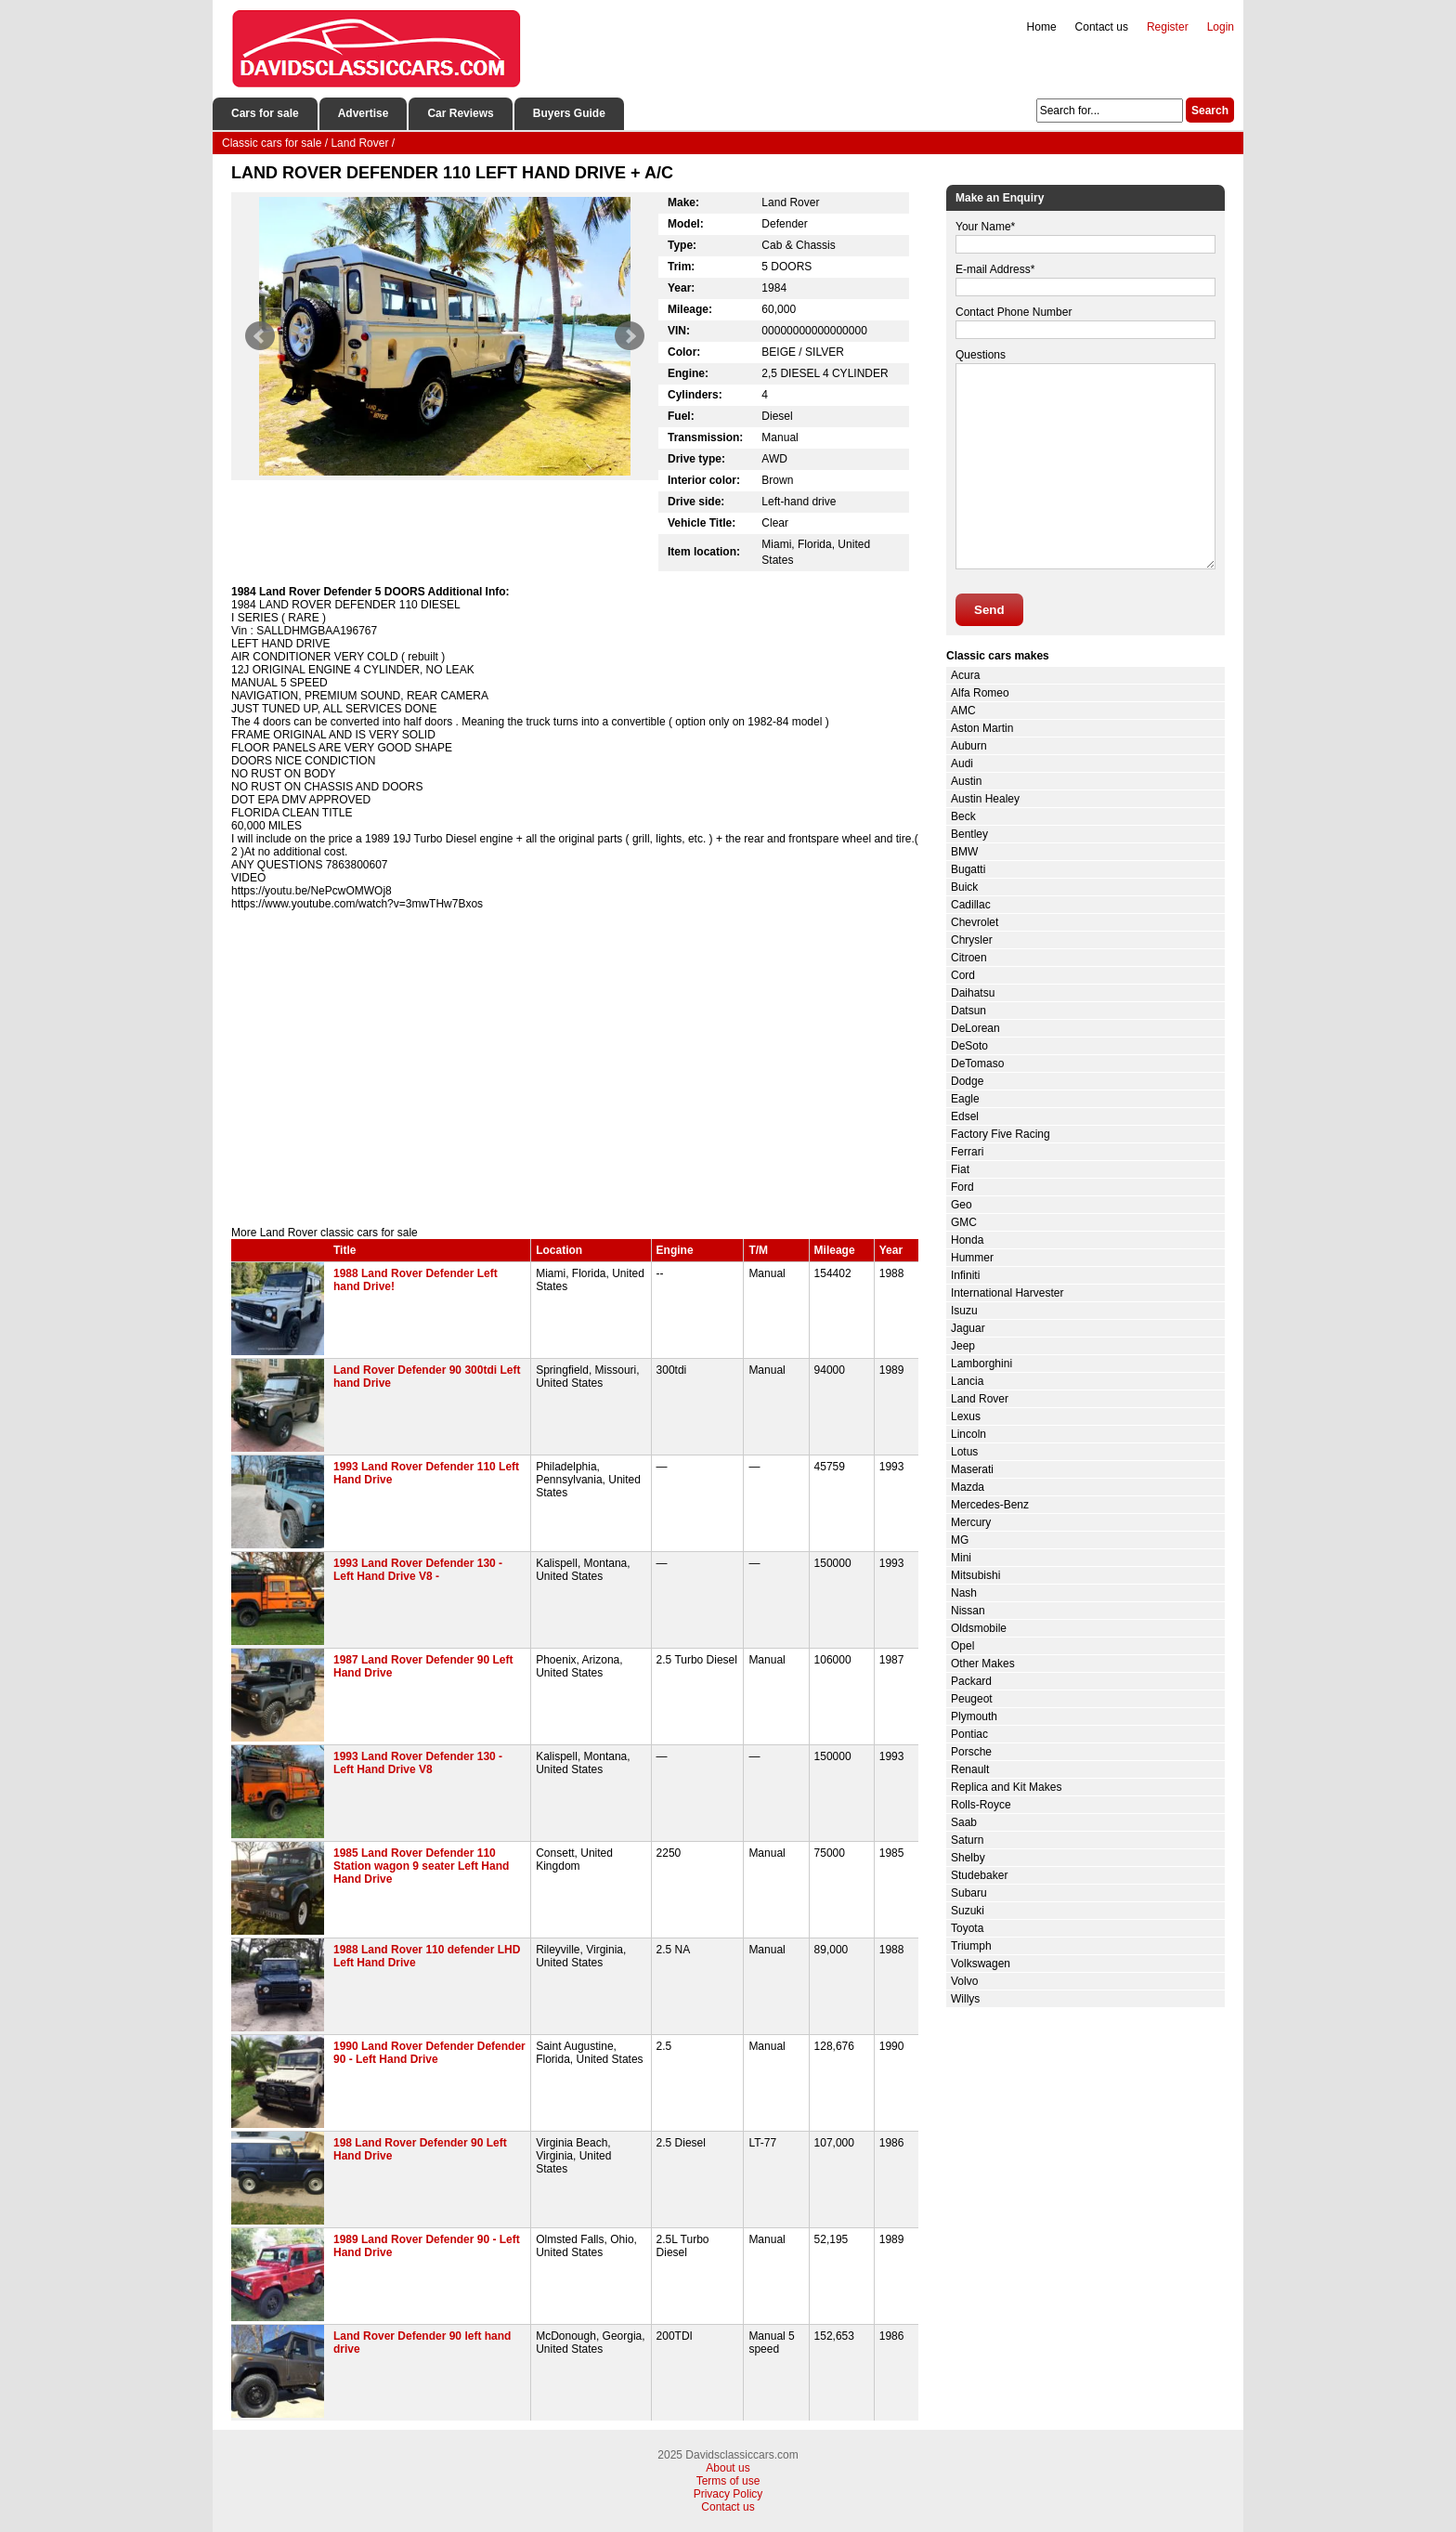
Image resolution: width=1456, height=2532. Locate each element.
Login (1220, 26)
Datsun (968, 1010)
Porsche (971, 1751)
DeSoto (969, 1045)
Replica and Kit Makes (1006, 1787)
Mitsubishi (975, 1575)
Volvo (964, 1981)
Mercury (971, 1522)
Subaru (969, 1892)
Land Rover (979, 1398)
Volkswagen (980, 1963)
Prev (260, 336)
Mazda (967, 1487)
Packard (971, 1681)
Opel (962, 1645)
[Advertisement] (574, 1068)
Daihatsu (972, 992)
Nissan (968, 1610)
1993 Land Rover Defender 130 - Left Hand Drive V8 (417, 1763)
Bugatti (968, 869)
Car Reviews (460, 113)
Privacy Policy (728, 2493)
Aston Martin (982, 728)
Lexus (966, 1416)
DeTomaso (977, 1063)
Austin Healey (985, 798)
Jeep (963, 1345)
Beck (963, 816)
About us (727, 2467)
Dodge (967, 1081)
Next (629, 336)
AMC (963, 710)
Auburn (969, 745)
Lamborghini (981, 1363)
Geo (961, 1204)
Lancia (967, 1381)
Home (1042, 26)
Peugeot (972, 1698)
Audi (962, 763)
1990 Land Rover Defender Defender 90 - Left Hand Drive (429, 2053)
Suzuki (967, 1910)
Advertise (363, 113)
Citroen (969, 957)
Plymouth (974, 1716)
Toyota (967, 1928)
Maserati (972, 1469)
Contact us (1101, 26)
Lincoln (968, 1434)
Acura (965, 675)
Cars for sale (265, 113)
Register (1168, 26)
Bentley (969, 834)
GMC (964, 1222)
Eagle (965, 1098)
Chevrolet (974, 922)
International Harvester (1007, 1292)
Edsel (965, 1116)
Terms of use (728, 2480)
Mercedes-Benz (990, 1504)
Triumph (971, 1945)
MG (959, 1540)
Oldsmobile (979, 1628)
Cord (963, 975)
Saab (964, 1822)
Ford (962, 1187)
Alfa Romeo (980, 692)
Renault (970, 1769)
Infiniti (965, 1275)
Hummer (972, 1257)
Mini (961, 1557)
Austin (966, 781)
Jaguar (968, 1328)
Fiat (960, 1169)
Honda (967, 1239)
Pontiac (969, 1734)
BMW (964, 851)
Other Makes (983, 1663)
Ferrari (967, 1151)
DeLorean (975, 1028)
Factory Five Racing (1000, 1134)
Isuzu (964, 1310)
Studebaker (979, 1875)
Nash (964, 1592)
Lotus (964, 1451)
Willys (965, 1998)
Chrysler (972, 939)
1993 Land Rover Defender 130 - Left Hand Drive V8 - (417, 1570)
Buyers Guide (569, 113)
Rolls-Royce (981, 1804)
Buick (964, 887)
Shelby (968, 1857)
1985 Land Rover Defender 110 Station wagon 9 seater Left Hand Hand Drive (421, 1866)
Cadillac (971, 904)
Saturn (967, 1840)
